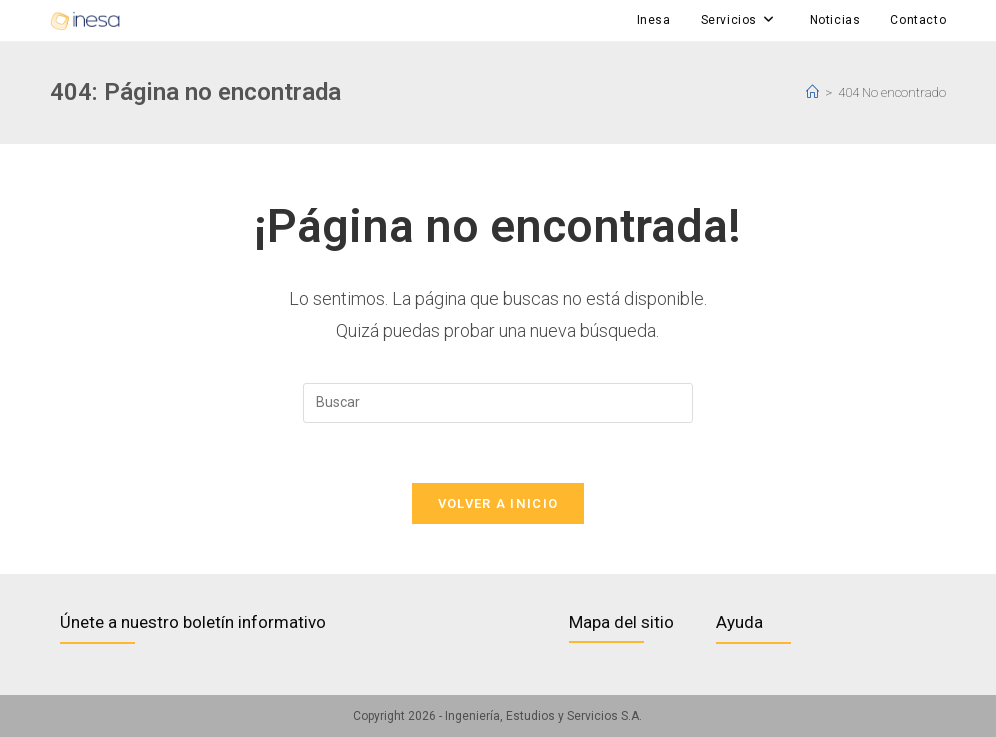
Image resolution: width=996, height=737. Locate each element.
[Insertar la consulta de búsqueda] (498, 403)
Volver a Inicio (498, 503)
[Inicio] (812, 92)
